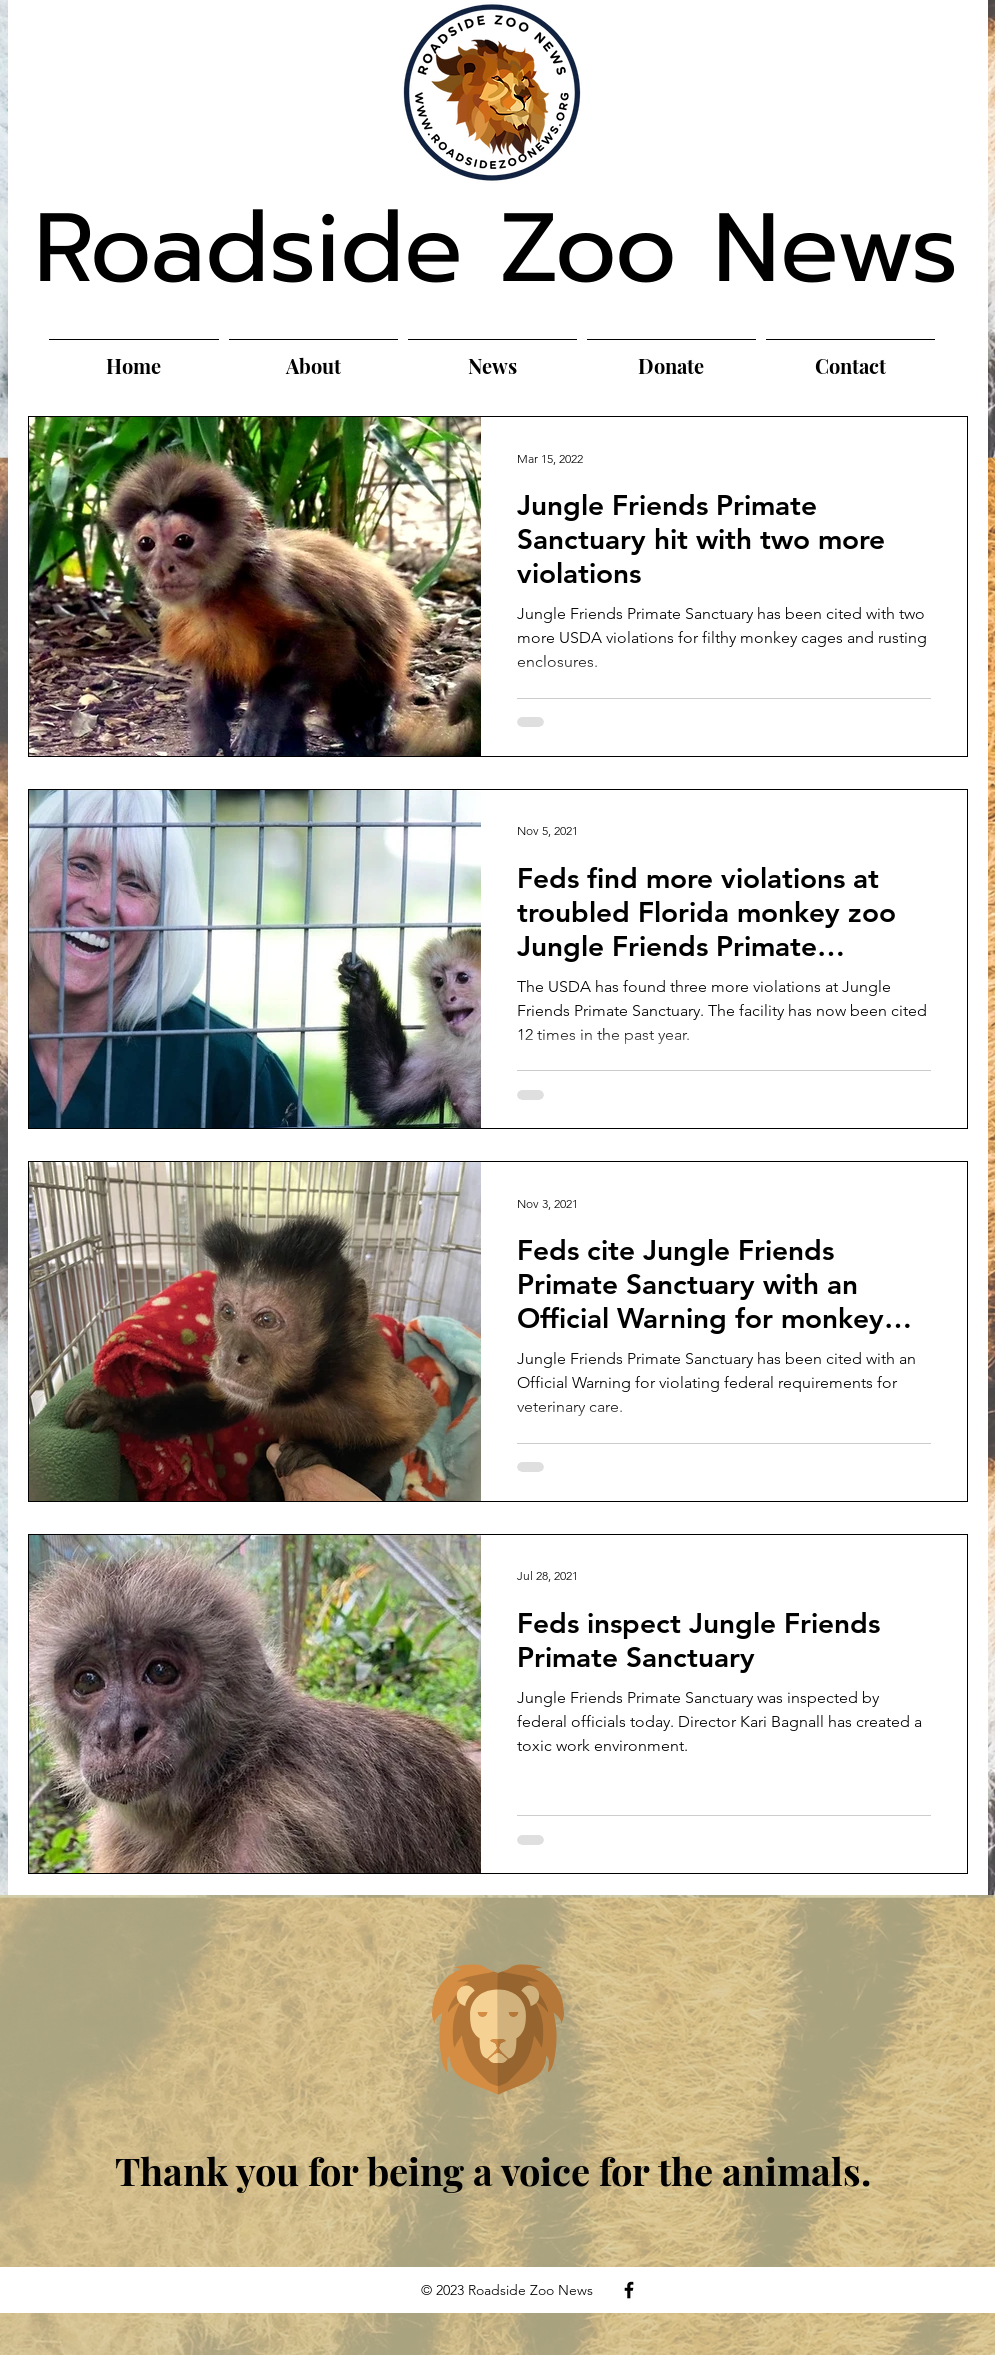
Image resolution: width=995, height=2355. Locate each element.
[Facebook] (629, 2290)
